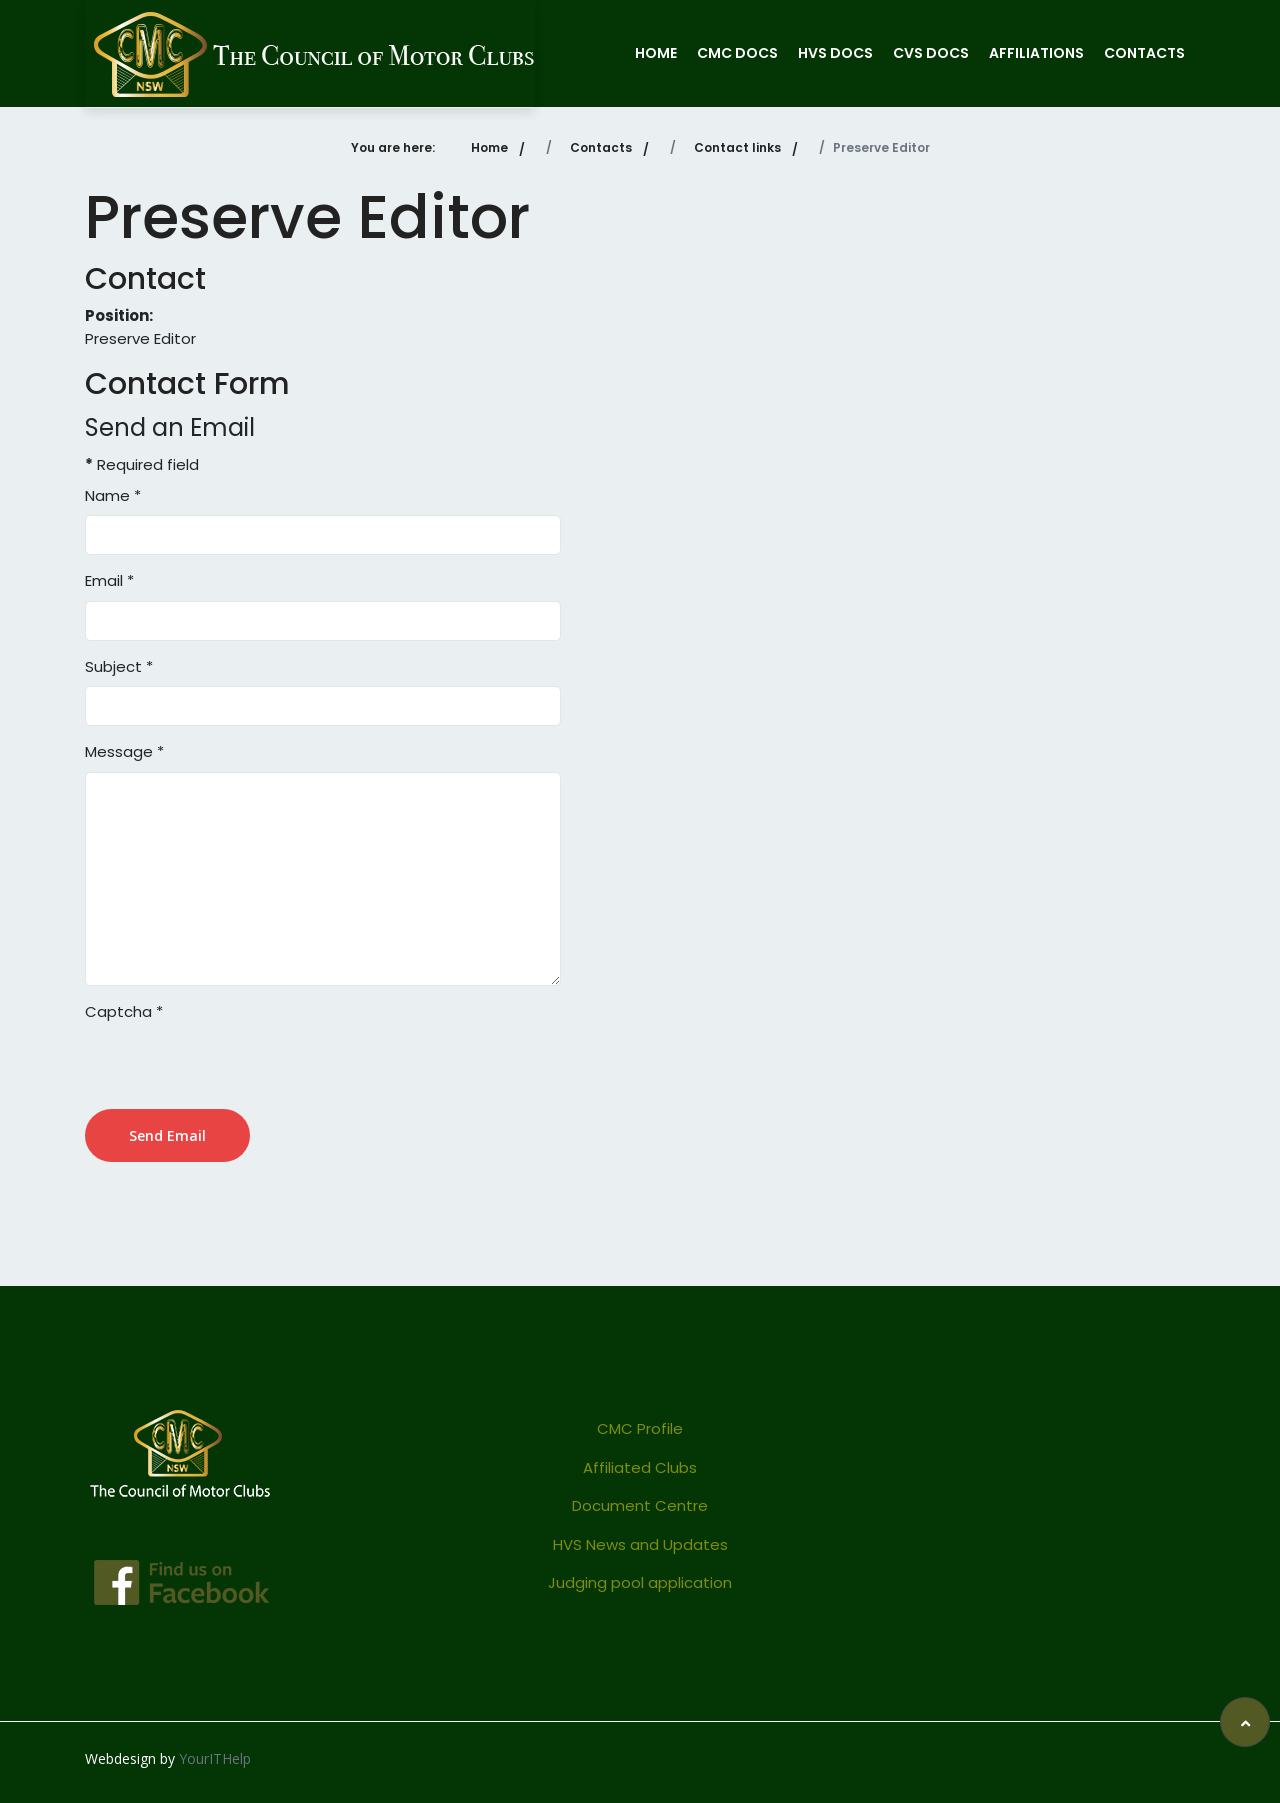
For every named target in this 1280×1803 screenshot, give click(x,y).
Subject (119, 666)
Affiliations (1036, 53)
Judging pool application (640, 1582)
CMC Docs (737, 53)
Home (656, 53)
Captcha (124, 1011)
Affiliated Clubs (640, 1467)
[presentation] (237, 1070)
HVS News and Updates (640, 1544)
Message (124, 751)
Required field (142, 464)
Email (109, 580)
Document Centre (640, 1505)
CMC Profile (640, 1428)
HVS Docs (835, 53)
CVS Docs (931, 53)
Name (113, 495)
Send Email (167, 1135)
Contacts (1144, 53)
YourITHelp (215, 1758)
